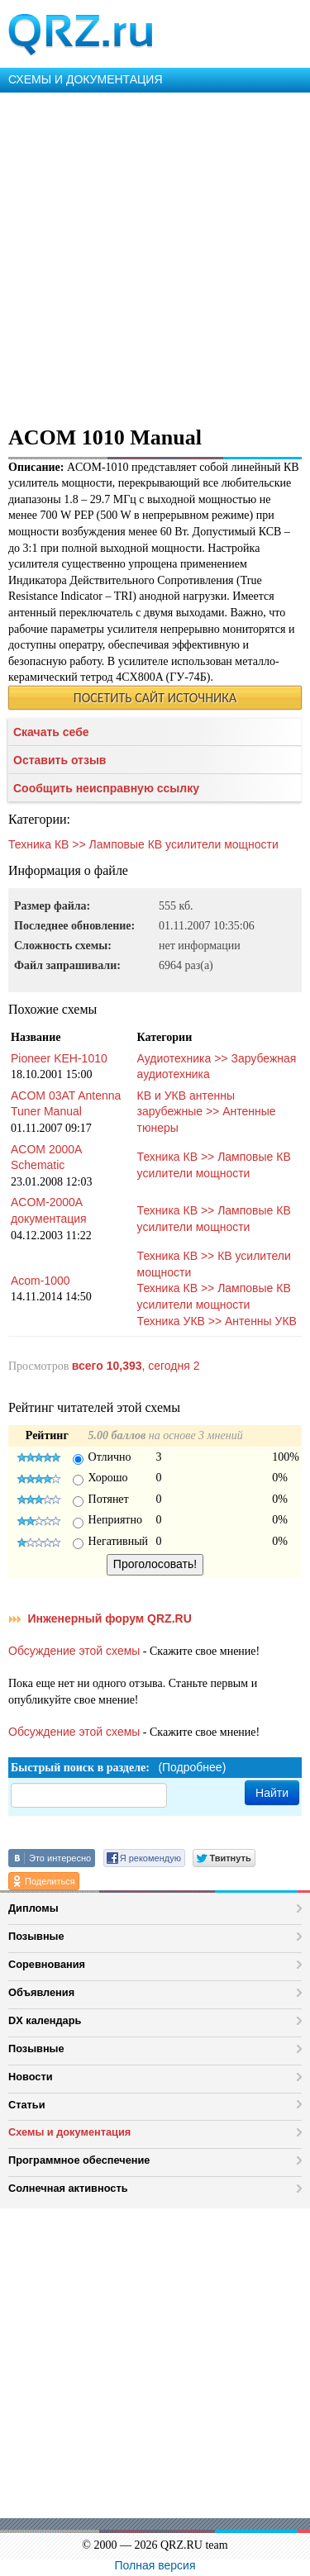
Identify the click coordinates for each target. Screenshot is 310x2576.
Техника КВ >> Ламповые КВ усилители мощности (143, 844)
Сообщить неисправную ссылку (106, 788)
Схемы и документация (69, 2132)
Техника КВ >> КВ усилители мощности (214, 1264)
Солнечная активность (68, 2188)
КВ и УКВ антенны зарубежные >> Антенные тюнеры (206, 1111)
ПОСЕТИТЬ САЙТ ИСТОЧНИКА (155, 698)
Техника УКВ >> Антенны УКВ (217, 1321)
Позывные (36, 1936)
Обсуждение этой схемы (74, 1650)
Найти (272, 1792)
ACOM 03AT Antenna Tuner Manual (66, 1104)
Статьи (26, 2104)
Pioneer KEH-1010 (59, 1058)
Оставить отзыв (59, 760)
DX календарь (44, 2020)
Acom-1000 (40, 1280)
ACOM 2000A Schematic (46, 1157)
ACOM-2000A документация (49, 1210)
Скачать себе (51, 732)
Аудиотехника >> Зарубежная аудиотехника (217, 1066)
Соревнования (46, 1964)
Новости (30, 2076)
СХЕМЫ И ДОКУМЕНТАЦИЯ (85, 79)
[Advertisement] (155, 256)
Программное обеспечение (79, 2160)
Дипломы (33, 1908)
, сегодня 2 (136, 1365)
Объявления (41, 1992)
